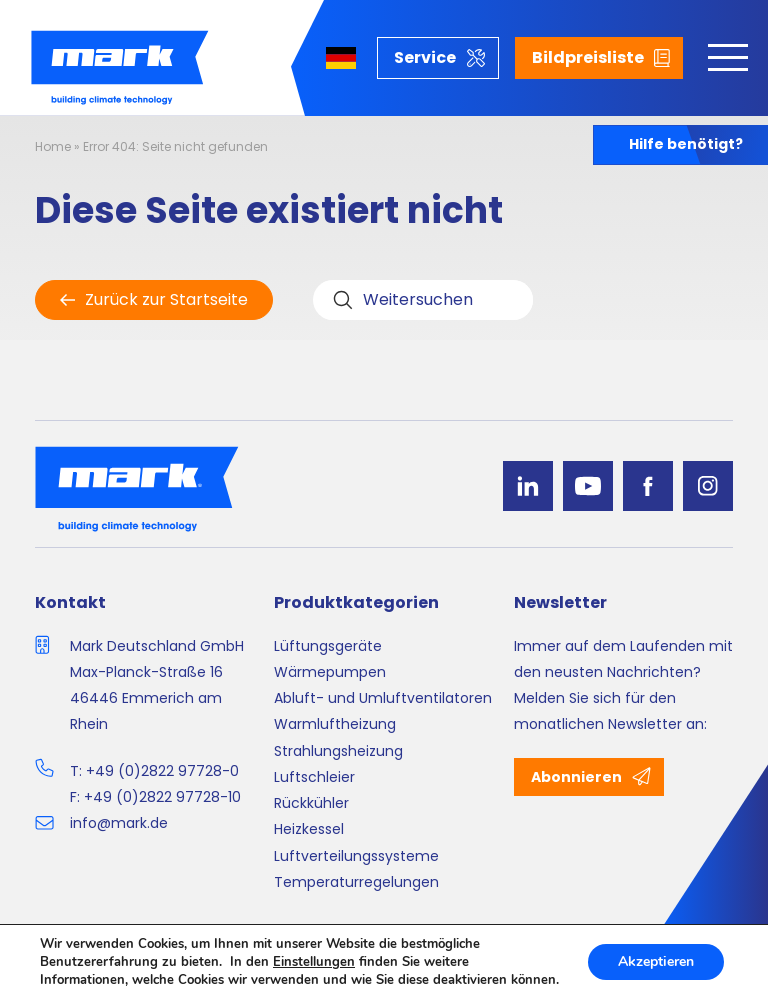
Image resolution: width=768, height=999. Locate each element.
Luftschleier (314, 777)
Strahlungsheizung (338, 751)
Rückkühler (311, 803)
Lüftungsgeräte (328, 646)
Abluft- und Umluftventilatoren (383, 698)
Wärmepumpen (330, 672)
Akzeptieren (656, 961)
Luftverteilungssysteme (356, 856)
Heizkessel (309, 829)
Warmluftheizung (335, 724)
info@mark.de (119, 823)
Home (53, 146)
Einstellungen (314, 962)
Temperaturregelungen (356, 882)
